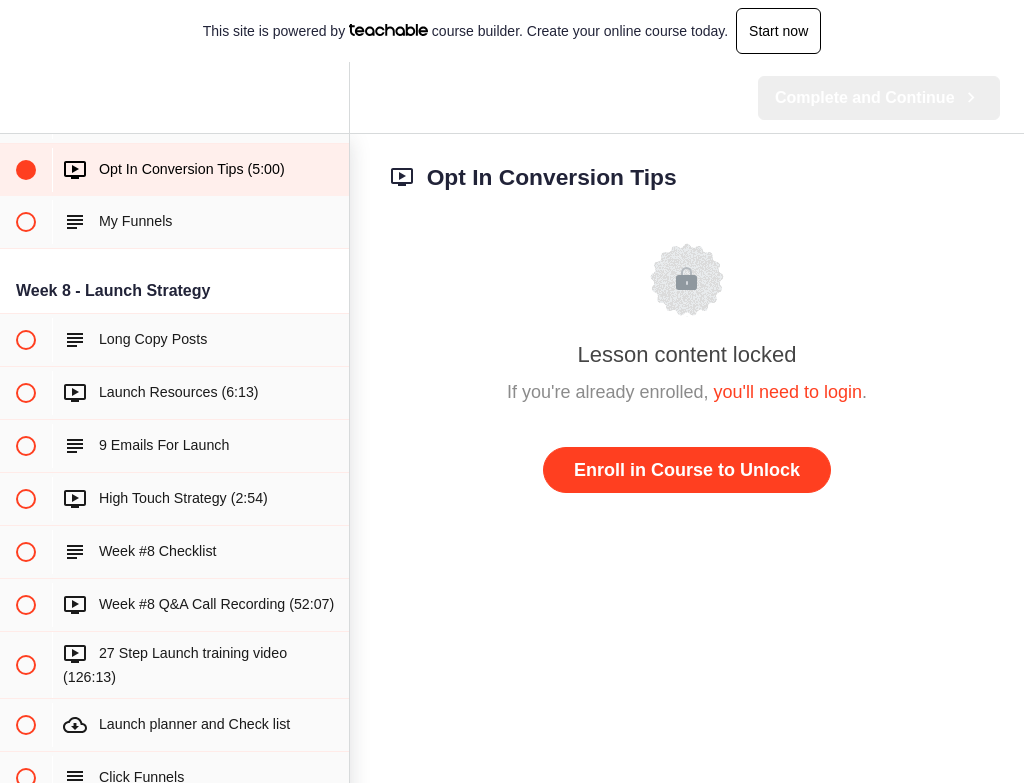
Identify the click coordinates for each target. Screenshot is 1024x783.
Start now (778, 31)
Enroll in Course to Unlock (687, 470)
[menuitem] (324, 97)
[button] (25, 97)
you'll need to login (788, 392)
